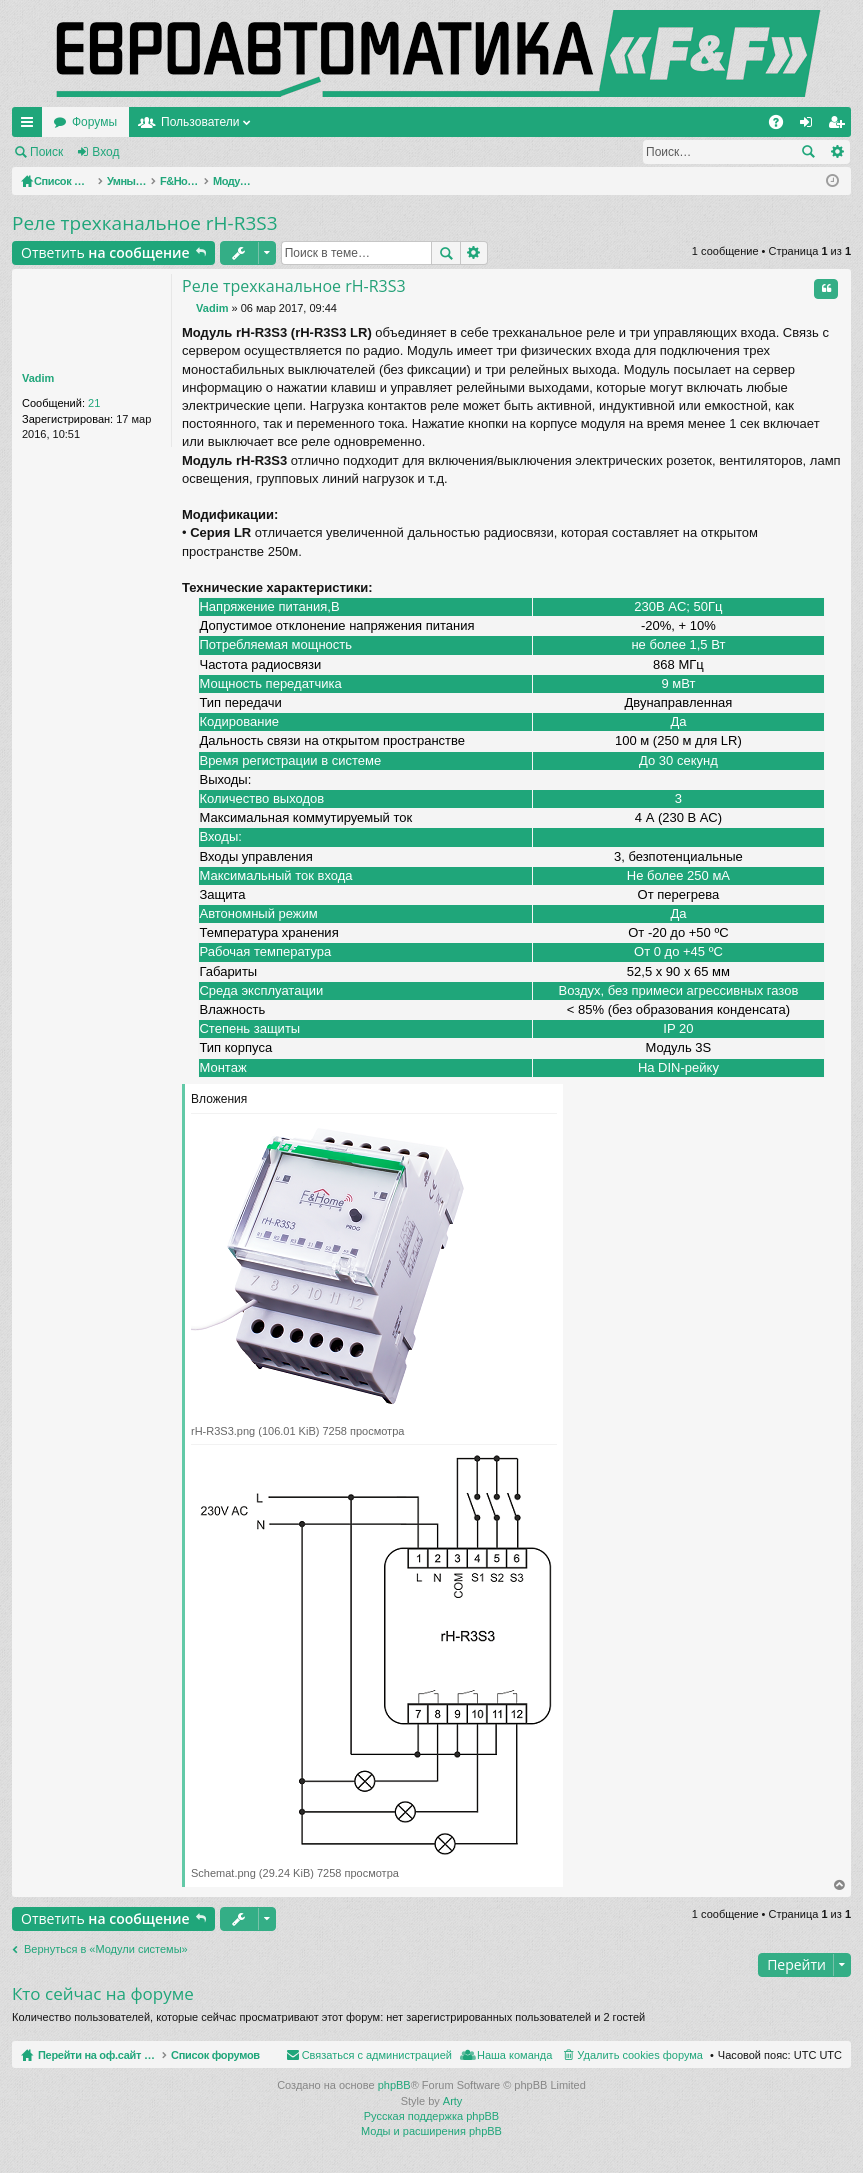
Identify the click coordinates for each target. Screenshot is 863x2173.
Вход (105, 152)
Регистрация (184, 152)
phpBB (394, 2086)
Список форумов (262, 2055)
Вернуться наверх (840, 1885)
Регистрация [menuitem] (840, 126)
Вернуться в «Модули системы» (106, 1949)
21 (94, 403)
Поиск (46, 152)
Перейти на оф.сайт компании (138, 122)
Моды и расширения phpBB (431, 2132)
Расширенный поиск (836, 152)
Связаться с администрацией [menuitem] (629, 2055)
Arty (453, 2102)
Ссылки (31, 126)
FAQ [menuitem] (782, 126)
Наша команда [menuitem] (767, 2055)
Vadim (38, 378)
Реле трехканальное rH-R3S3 (145, 223)
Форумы (287, 122)
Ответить (105, 252)
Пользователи (393, 122)
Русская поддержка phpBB (431, 2117)
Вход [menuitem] (810, 126)
